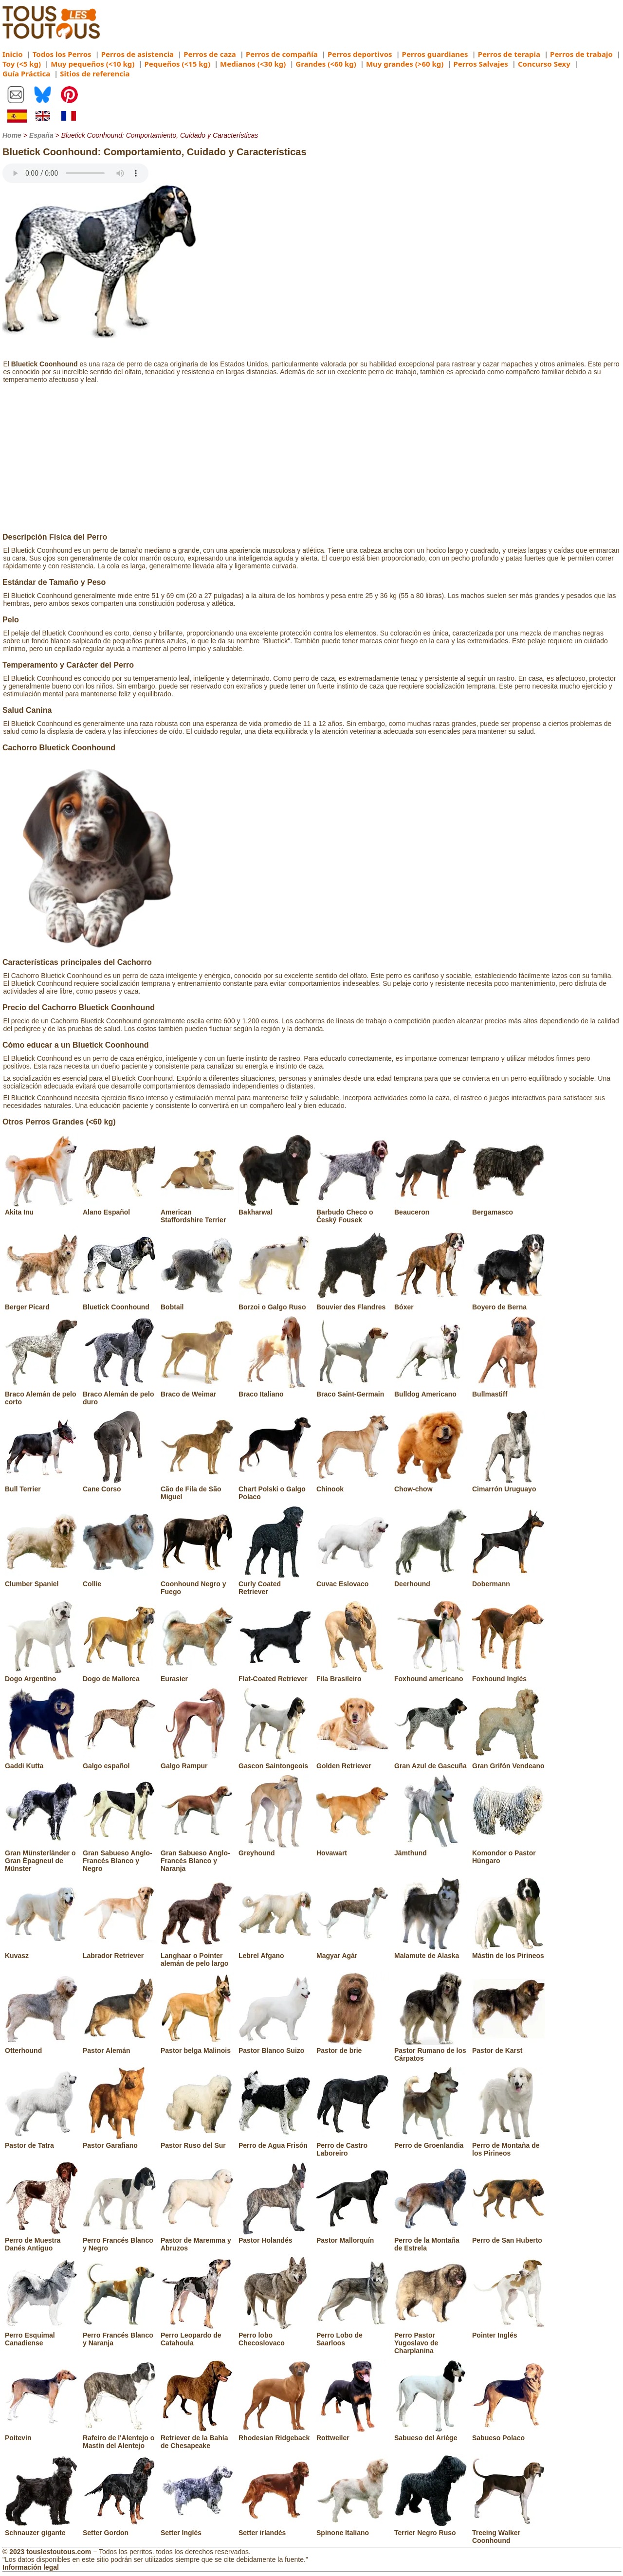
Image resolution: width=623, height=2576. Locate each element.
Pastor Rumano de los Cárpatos (430, 2050)
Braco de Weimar (197, 1390)
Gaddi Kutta (41, 1762)
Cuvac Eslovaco (352, 1580)
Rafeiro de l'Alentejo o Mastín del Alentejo (119, 2437)
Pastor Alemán (119, 2046)
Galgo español (119, 1762)
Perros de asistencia (137, 54)
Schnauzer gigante (41, 2529)
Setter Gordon (119, 2529)
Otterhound (41, 2046)
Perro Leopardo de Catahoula (197, 2335)
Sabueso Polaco (508, 2434)
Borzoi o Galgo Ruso (275, 1303)
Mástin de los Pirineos (508, 1951)
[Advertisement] (311, 460)
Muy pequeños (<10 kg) (92, 64)
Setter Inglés (197, 2529)
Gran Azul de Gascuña (430, 1762)
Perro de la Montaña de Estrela (430, 2240)
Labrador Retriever (119, 1951)
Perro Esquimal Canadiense (41, 2335)
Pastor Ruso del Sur (197, 2141)
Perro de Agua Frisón (275, 2141)
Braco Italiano (275, 1390)
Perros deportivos (360, 54)
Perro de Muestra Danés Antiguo (41, 2240)
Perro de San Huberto (508, 2236)
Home (11, 135)
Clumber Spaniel (41, 1580)
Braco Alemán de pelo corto (41, 1394)
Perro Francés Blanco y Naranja (119, 2335)
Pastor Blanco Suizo (275, 2046)
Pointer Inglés (508, 2331)
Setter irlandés (275, 2529)
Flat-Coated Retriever (275, 1675)
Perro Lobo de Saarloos (352, 2335)
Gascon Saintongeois (275, 1762)
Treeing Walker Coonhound (508, 2532)
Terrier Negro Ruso (430, 2529)
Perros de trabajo (581, 54)
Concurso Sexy (544, 64)
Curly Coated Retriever (275, 1584)
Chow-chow (430, 1485)
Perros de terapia (509, 54)
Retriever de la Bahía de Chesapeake (197, 2437)
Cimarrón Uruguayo (508, 1485)
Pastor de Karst (508, 2046)
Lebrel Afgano (275, 1951)
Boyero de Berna (508, 1303)
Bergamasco (508, 1208)
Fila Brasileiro (352, 1675)
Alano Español (119, 1208)
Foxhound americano (430, 1675)
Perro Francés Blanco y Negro (119, 2240)
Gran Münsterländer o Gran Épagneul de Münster (41, 1856)
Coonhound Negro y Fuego (197, 1584)
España (41, 135)
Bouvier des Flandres (352, 1303)
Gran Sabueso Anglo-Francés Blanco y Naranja (197, 1856)
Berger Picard (41, 1303)
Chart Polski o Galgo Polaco (275, 1489)
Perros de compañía (282, 54)
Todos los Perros (62, 54)
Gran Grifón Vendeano (508, 1762)
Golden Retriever (352, 1762)
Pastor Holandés (275, 2236)
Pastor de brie (352, 2046)
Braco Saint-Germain (352, 1390)
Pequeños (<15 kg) (177, 64)
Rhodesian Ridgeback (275, 2434)
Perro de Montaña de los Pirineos (508, 2145)
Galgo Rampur (197, 1762)
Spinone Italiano (352, 2529)
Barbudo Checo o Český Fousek (352, 1212)
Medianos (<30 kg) (253, 64)
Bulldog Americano (430, 1390)
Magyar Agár (352, 1951)
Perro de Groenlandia (430, 2141)
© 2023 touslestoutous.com (46, 2552)
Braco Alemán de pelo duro (119, 1394)
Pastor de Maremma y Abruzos (197, 2240)
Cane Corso (119, 1485)
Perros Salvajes (480, 64)
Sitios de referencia (94, 73)
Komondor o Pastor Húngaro (508, 1853)
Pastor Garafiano (119, 2141)
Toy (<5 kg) (21, 64)
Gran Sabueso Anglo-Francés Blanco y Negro (119, 1856)
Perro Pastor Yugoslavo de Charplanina (430, 2339)
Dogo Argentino (41, 1675)
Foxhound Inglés (508, 1675)
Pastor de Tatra (41, 2141)
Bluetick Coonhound (119, 1303)
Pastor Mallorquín (352, 2236)
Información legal (30, 2567)
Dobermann (508, 1580)
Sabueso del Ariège (430, 2434)
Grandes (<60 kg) (325, 64)
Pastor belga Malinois (197, 2046)
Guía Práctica (26, 73)
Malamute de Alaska (430, 1951)
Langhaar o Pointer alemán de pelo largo (197, 1955)
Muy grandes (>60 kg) (404, 64)
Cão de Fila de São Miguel (197, 1489)
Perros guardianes (435, 54)
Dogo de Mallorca (119, 1675)
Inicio (12, 54)
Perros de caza (209, 54)
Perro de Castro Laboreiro (352, 2145)
